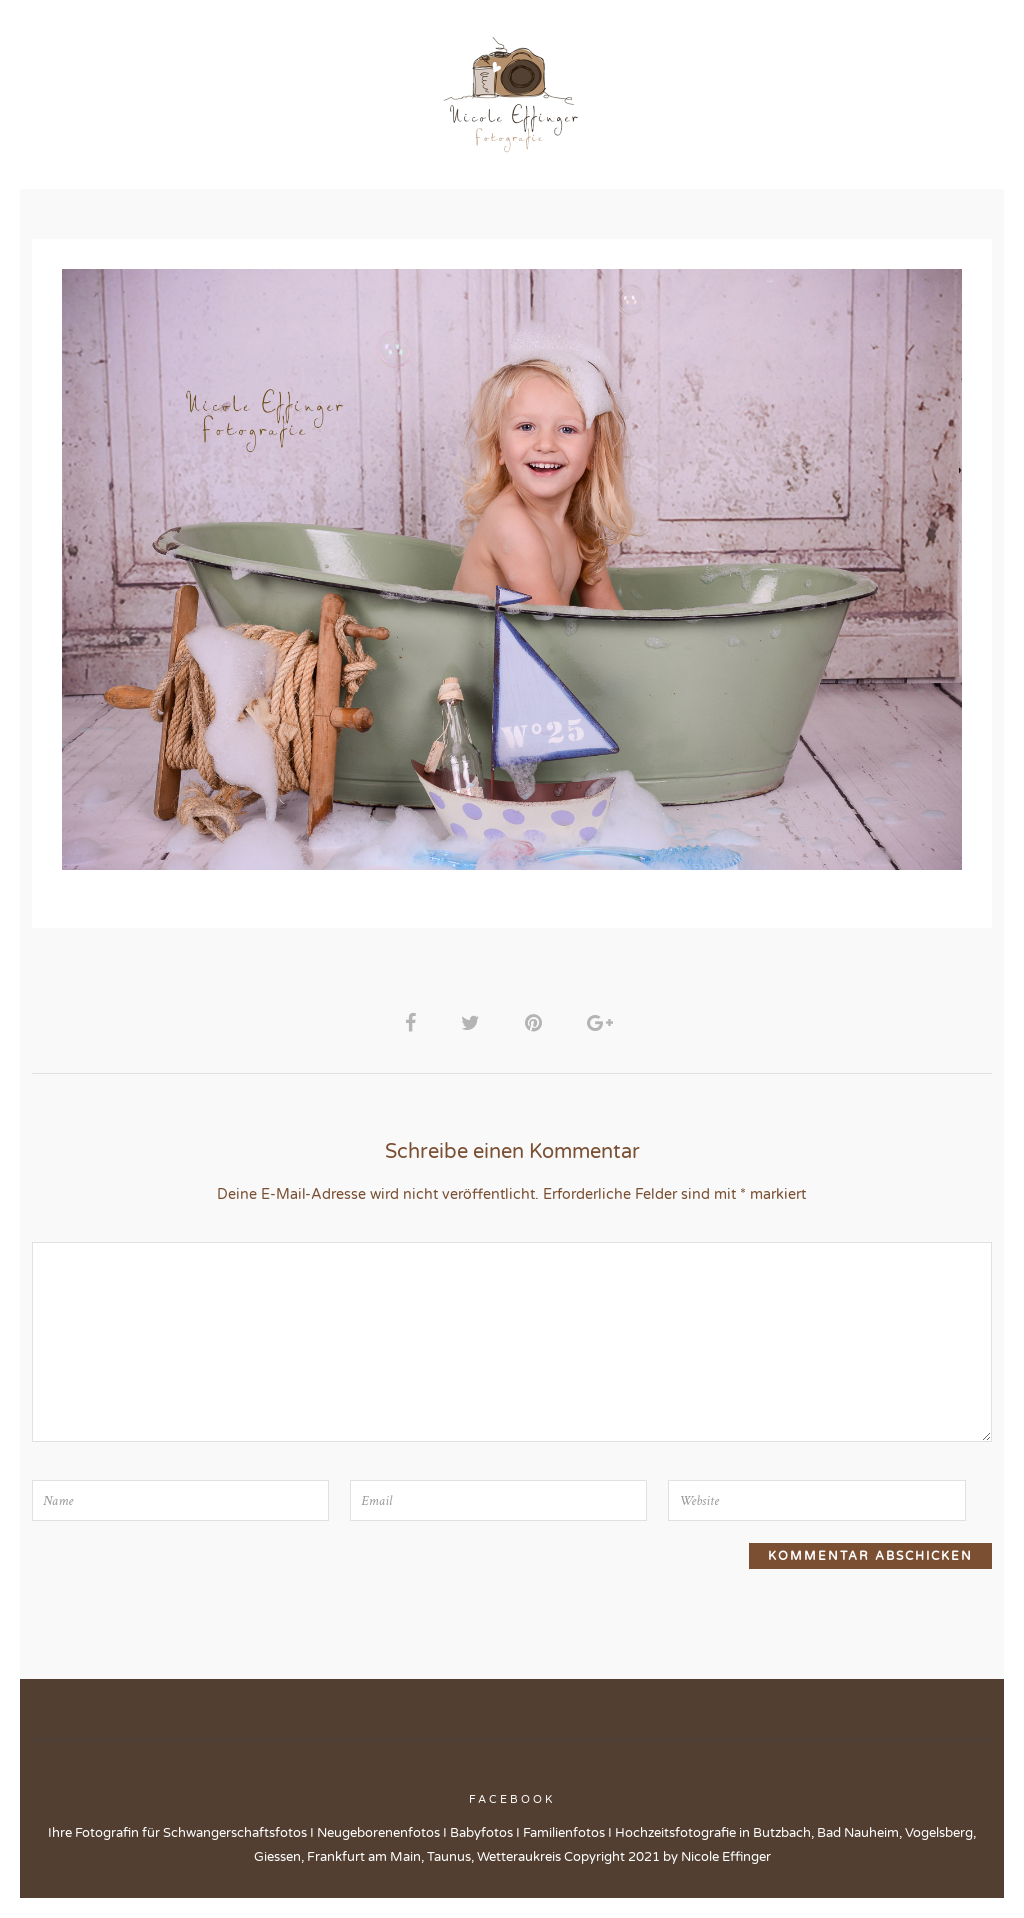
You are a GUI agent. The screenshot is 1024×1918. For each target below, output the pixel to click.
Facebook (512, 1808)
